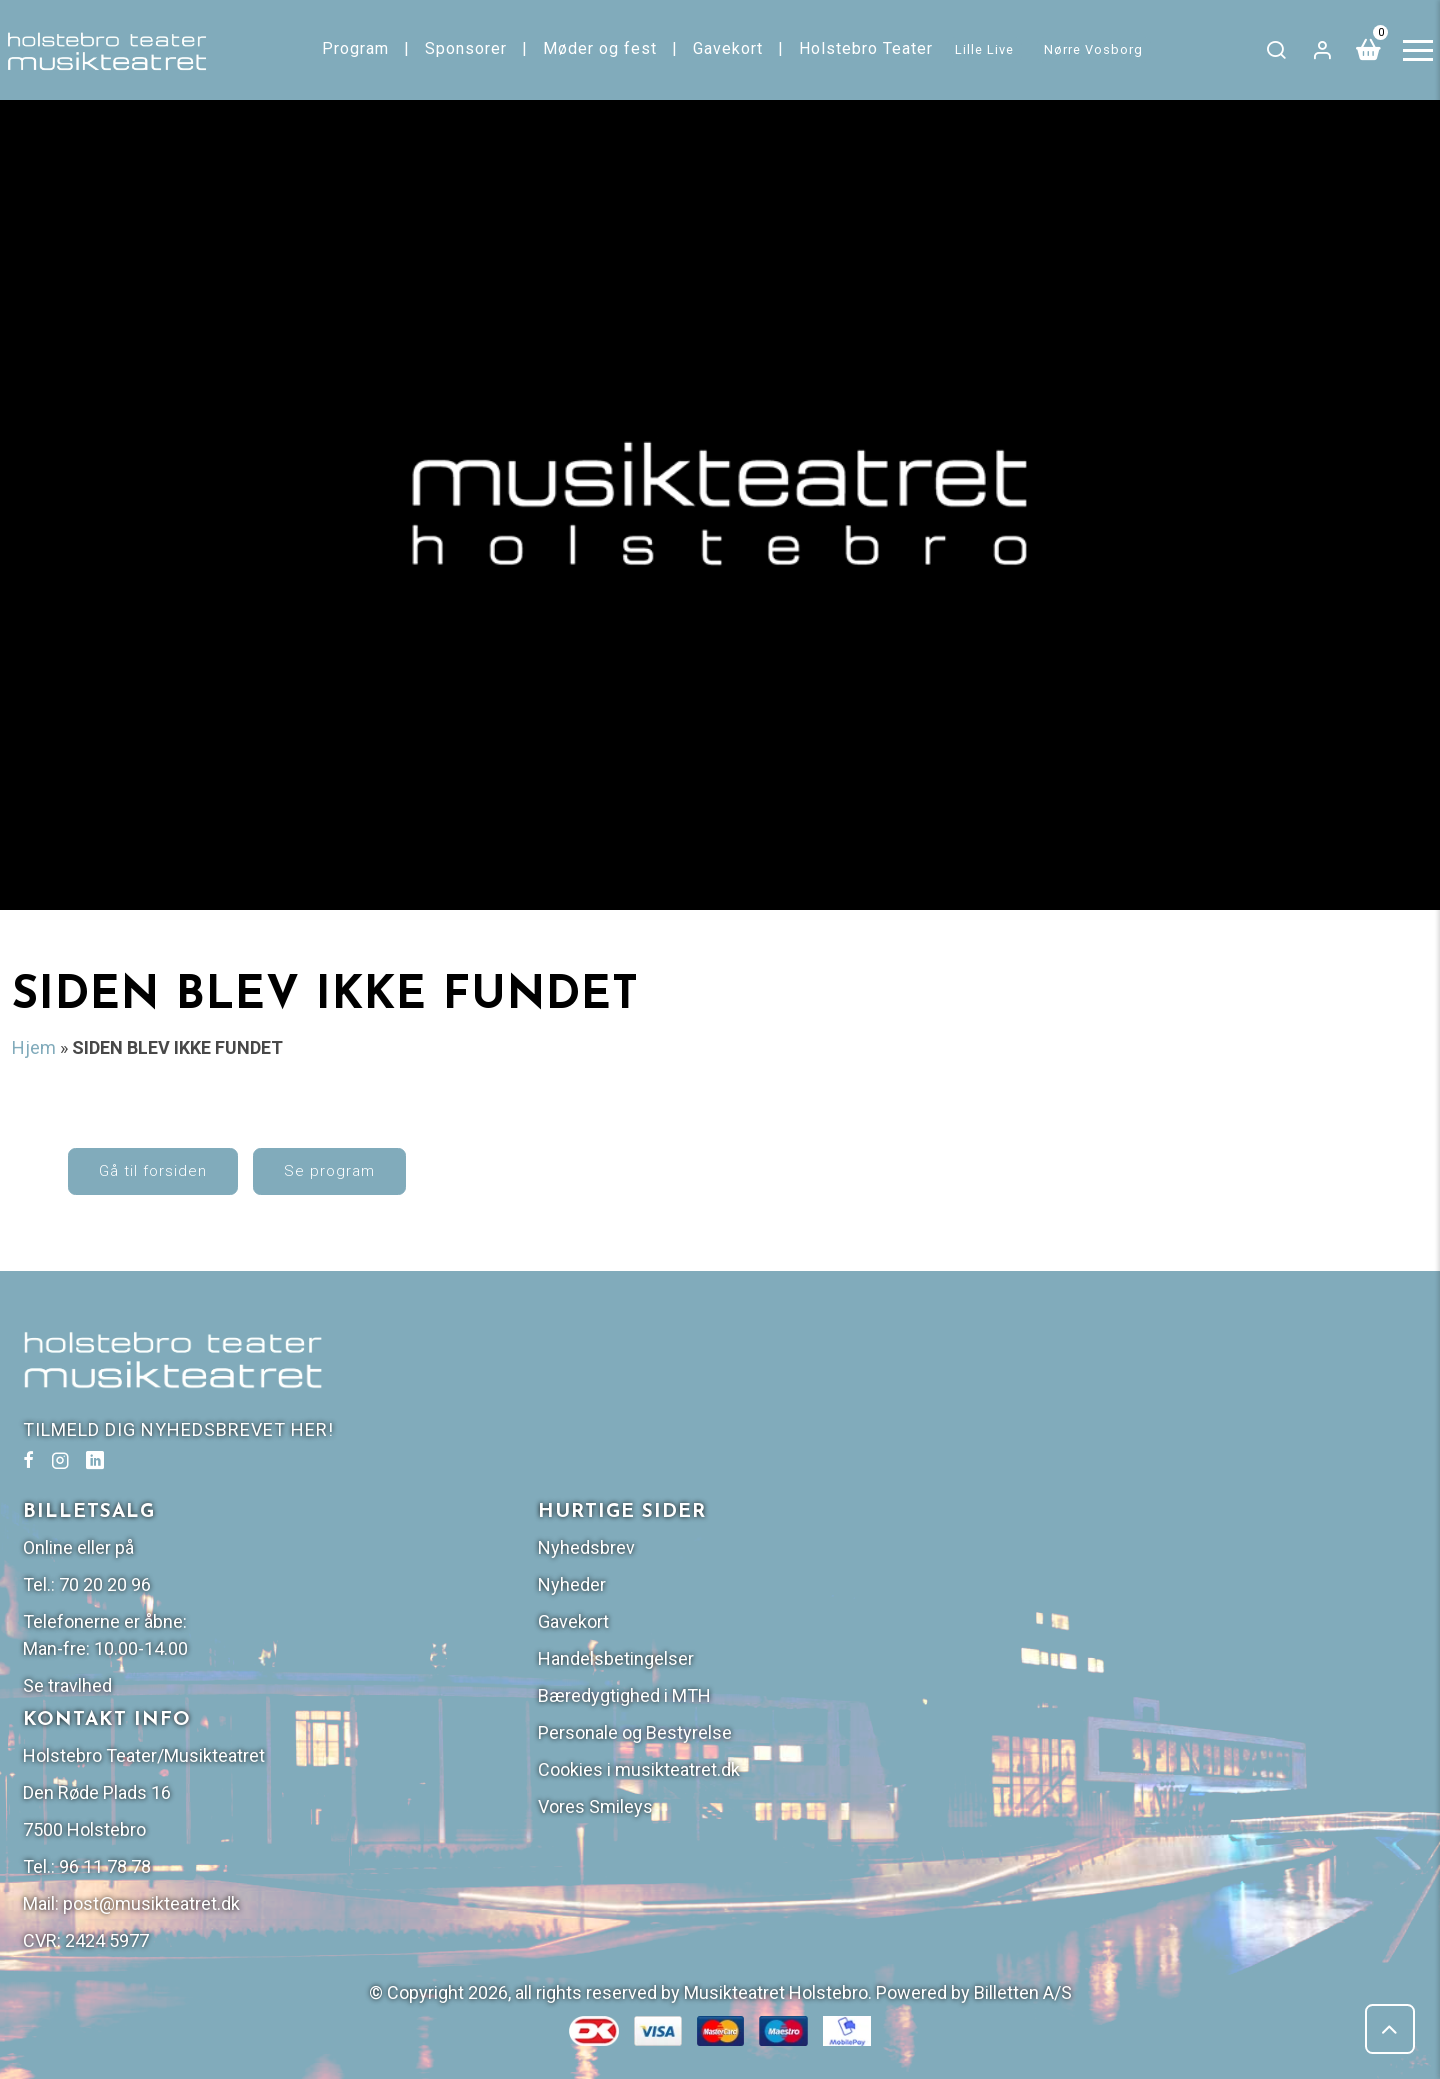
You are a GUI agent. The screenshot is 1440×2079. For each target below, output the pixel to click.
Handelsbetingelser (1167, 1526)
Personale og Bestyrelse (1186, 1600)
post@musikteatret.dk (863, 1771)
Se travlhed (779, 1553)
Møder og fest (602, 48)
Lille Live (987, 49)
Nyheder (1123, 1452)
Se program (373, 1185)
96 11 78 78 (817, 1734)
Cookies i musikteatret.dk (1190, 1637)
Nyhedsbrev (1137, 1415)
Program (357, 48)
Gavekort (730, 48)
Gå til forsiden (197, 1185)
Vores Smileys (1146, 1674)
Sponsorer (468, 48)
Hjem (34, 1048)
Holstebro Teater (868, 48)
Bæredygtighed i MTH (1175, 1563)
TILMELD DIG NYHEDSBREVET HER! (185, 1457)
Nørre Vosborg (1096, 49)
